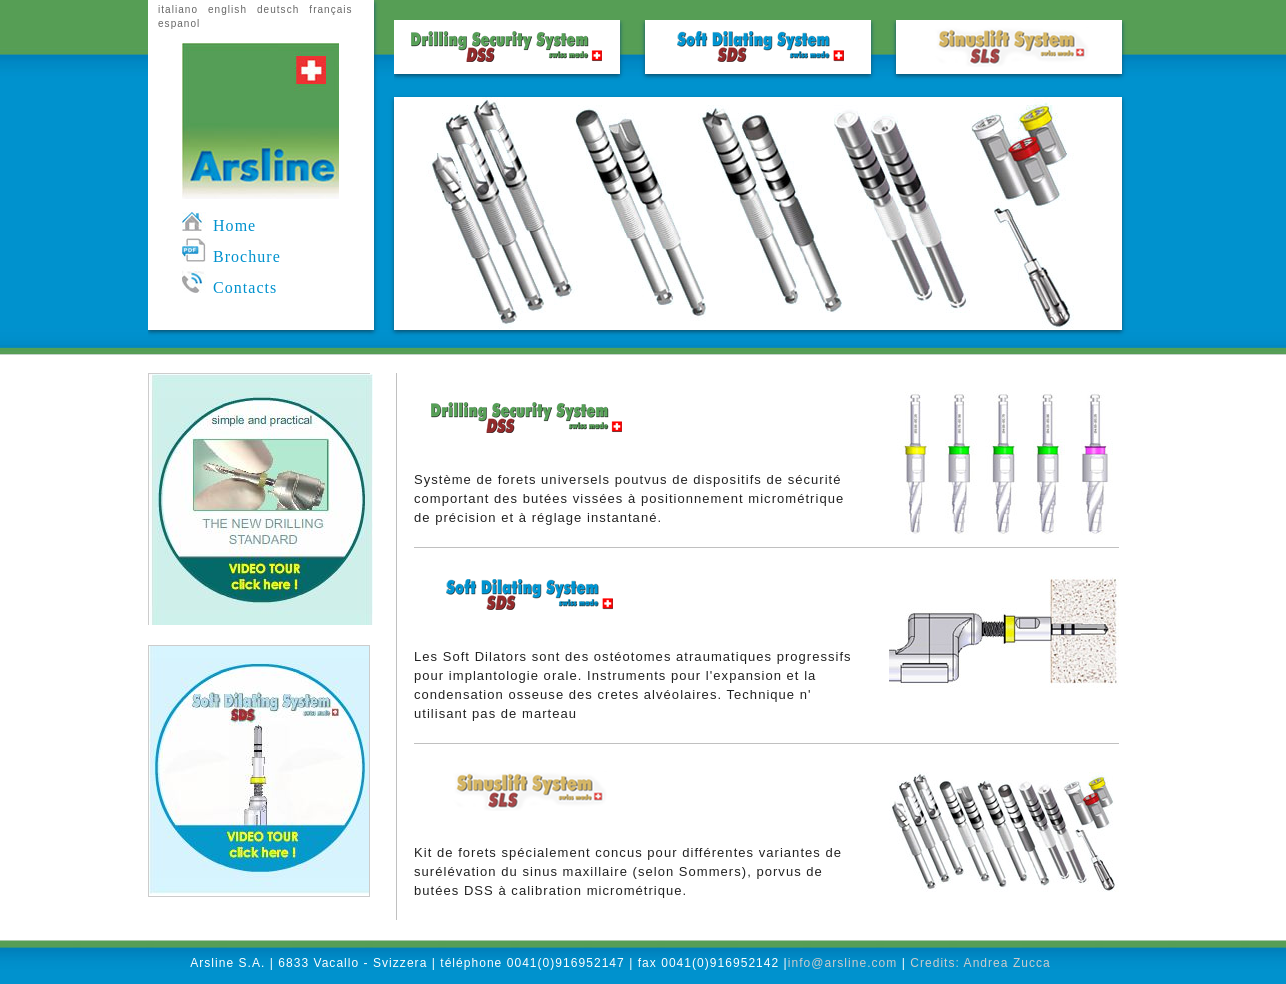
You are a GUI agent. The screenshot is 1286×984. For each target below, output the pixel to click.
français (330, 9)
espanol (179, 23)
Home (219, 225)
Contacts (229, 287)
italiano (178, 9)
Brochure (231, 256)
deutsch (278, 9)
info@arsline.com (843, 963)
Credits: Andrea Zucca (980, 963)
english (227, 9)
